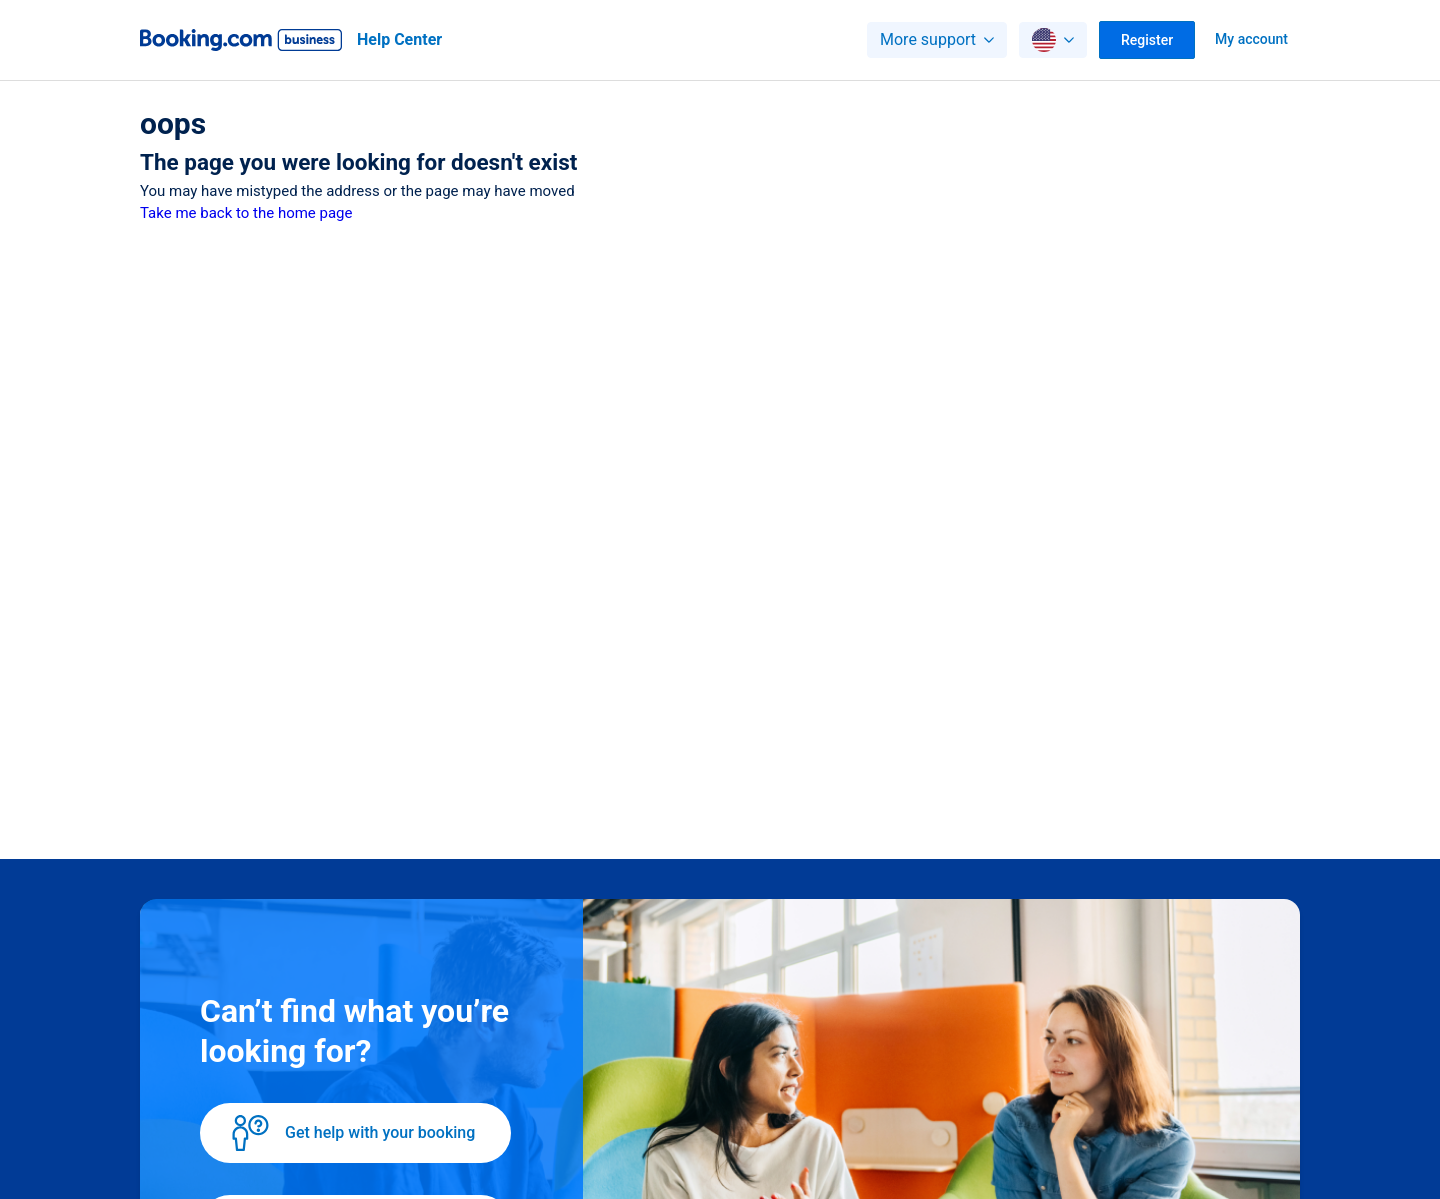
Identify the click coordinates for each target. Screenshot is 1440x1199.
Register (1147, 40)
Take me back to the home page (246, 213)
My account (1251, 39)
